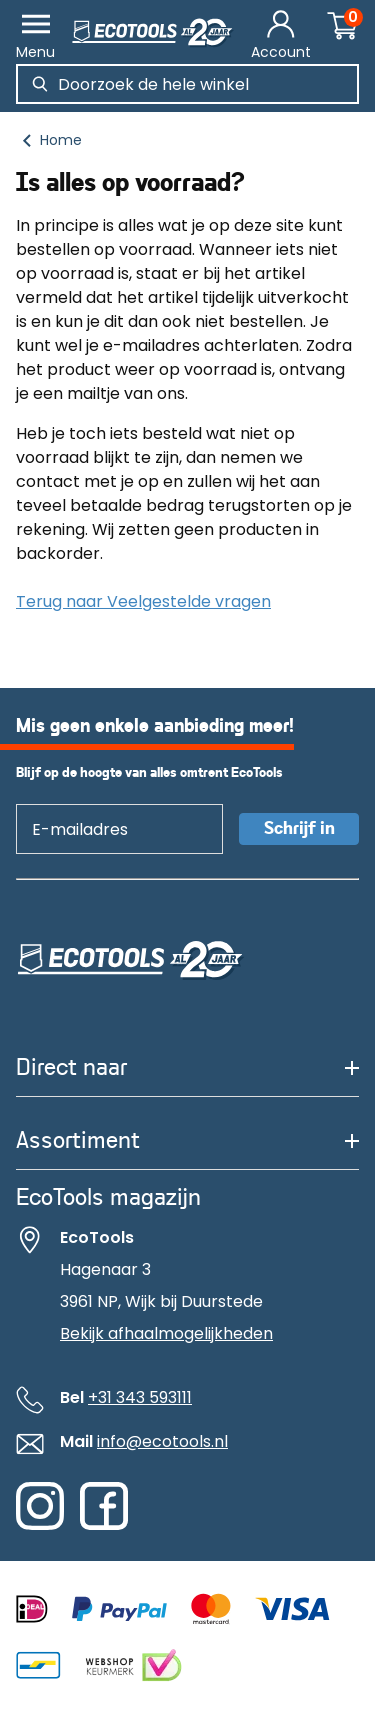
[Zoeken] (40, 84)
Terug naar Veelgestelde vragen (143, 601)
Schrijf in (299, 829)
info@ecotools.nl (162, 1441)
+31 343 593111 (140, 1397)
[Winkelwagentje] (343, 28)
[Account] (281, 36)
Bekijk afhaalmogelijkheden (166, 1333)
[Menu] (35, 36)
